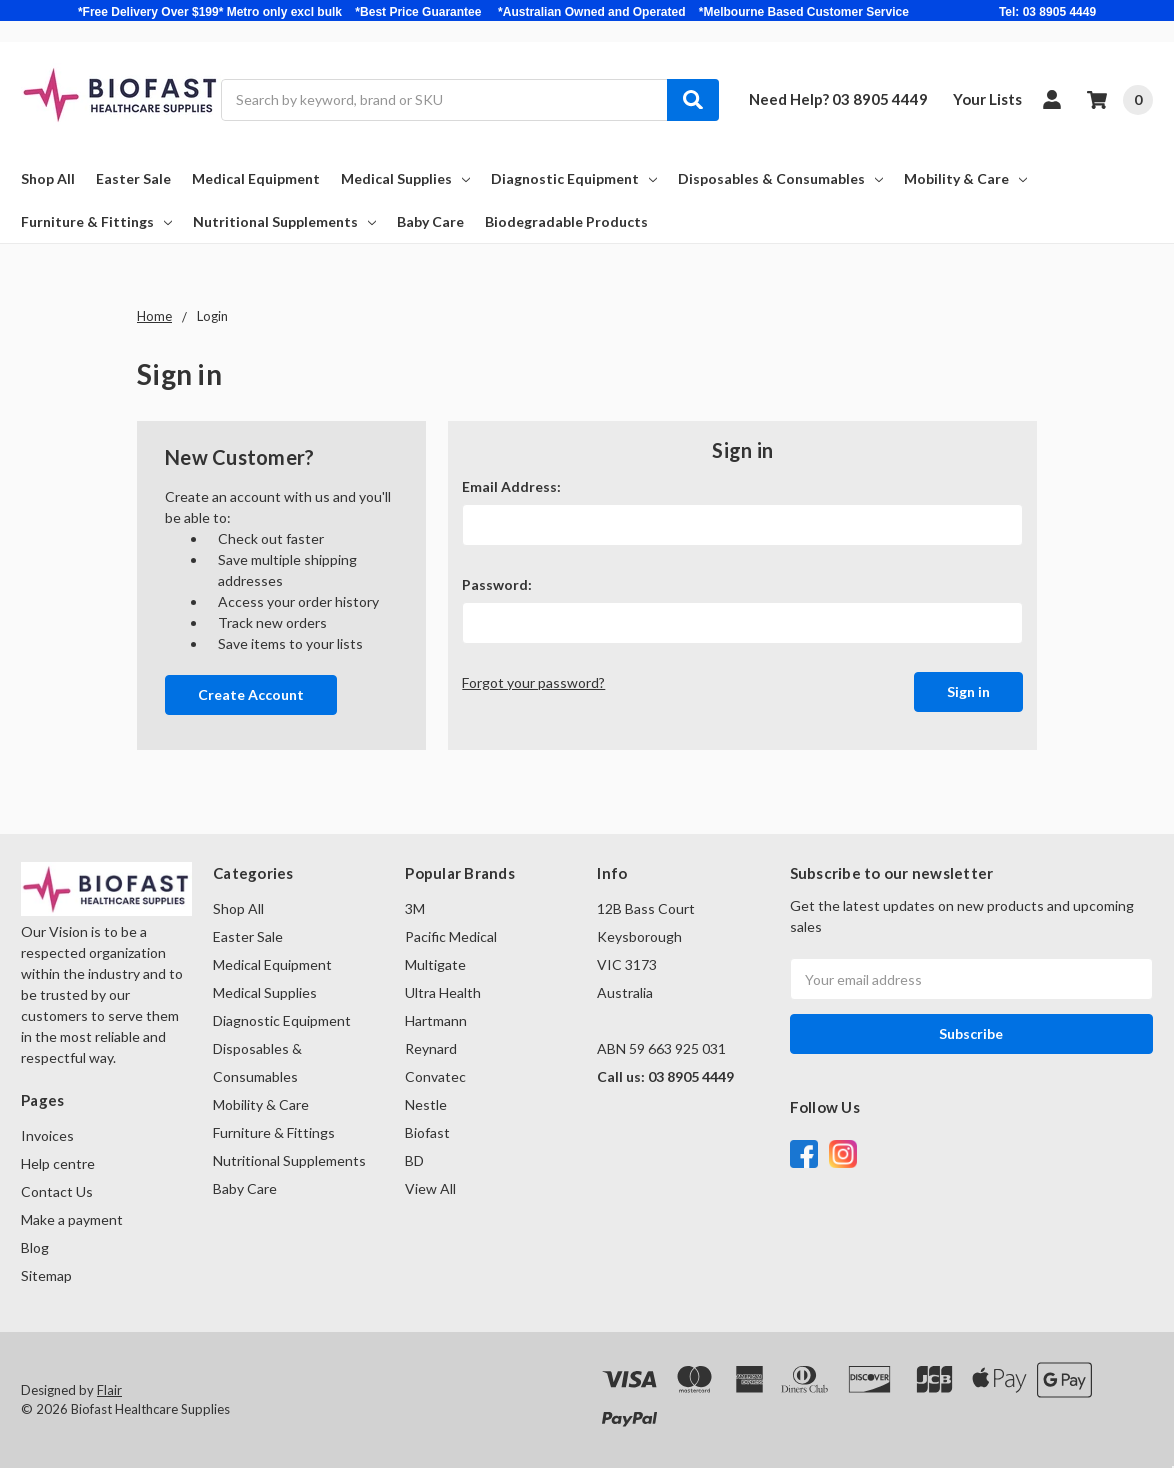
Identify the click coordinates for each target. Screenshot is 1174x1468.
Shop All (48, 178)
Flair (109, 1390)
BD (414, 1160)
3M (415, 908)
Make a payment (72, 1219)
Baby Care (430, 221)
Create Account (251, 694)
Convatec (435, 1076)
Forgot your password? (533, 682)
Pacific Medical (451, 936)
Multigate (435, 964)
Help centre (58, 1163)
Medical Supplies (405, 178)
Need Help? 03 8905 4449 (838, 99)
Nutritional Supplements (284, 221)
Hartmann (436, 1020)
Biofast (427, 1132)
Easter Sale (133, 178)
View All (430, 1188)
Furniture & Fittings (96, 221)
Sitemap (46, 1275)
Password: (497, 584)
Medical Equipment (256, 178)
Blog (35, 1247)
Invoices (47, 1135)
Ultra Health (443, 992)
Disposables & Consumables (780, 178)
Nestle (426, 1104)
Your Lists (987, 99)
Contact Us (57, 1191)
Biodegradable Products (566, 221)
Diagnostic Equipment (574, 178)
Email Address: (511, 486)
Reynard (431, 1048)
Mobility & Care (965, 178)
